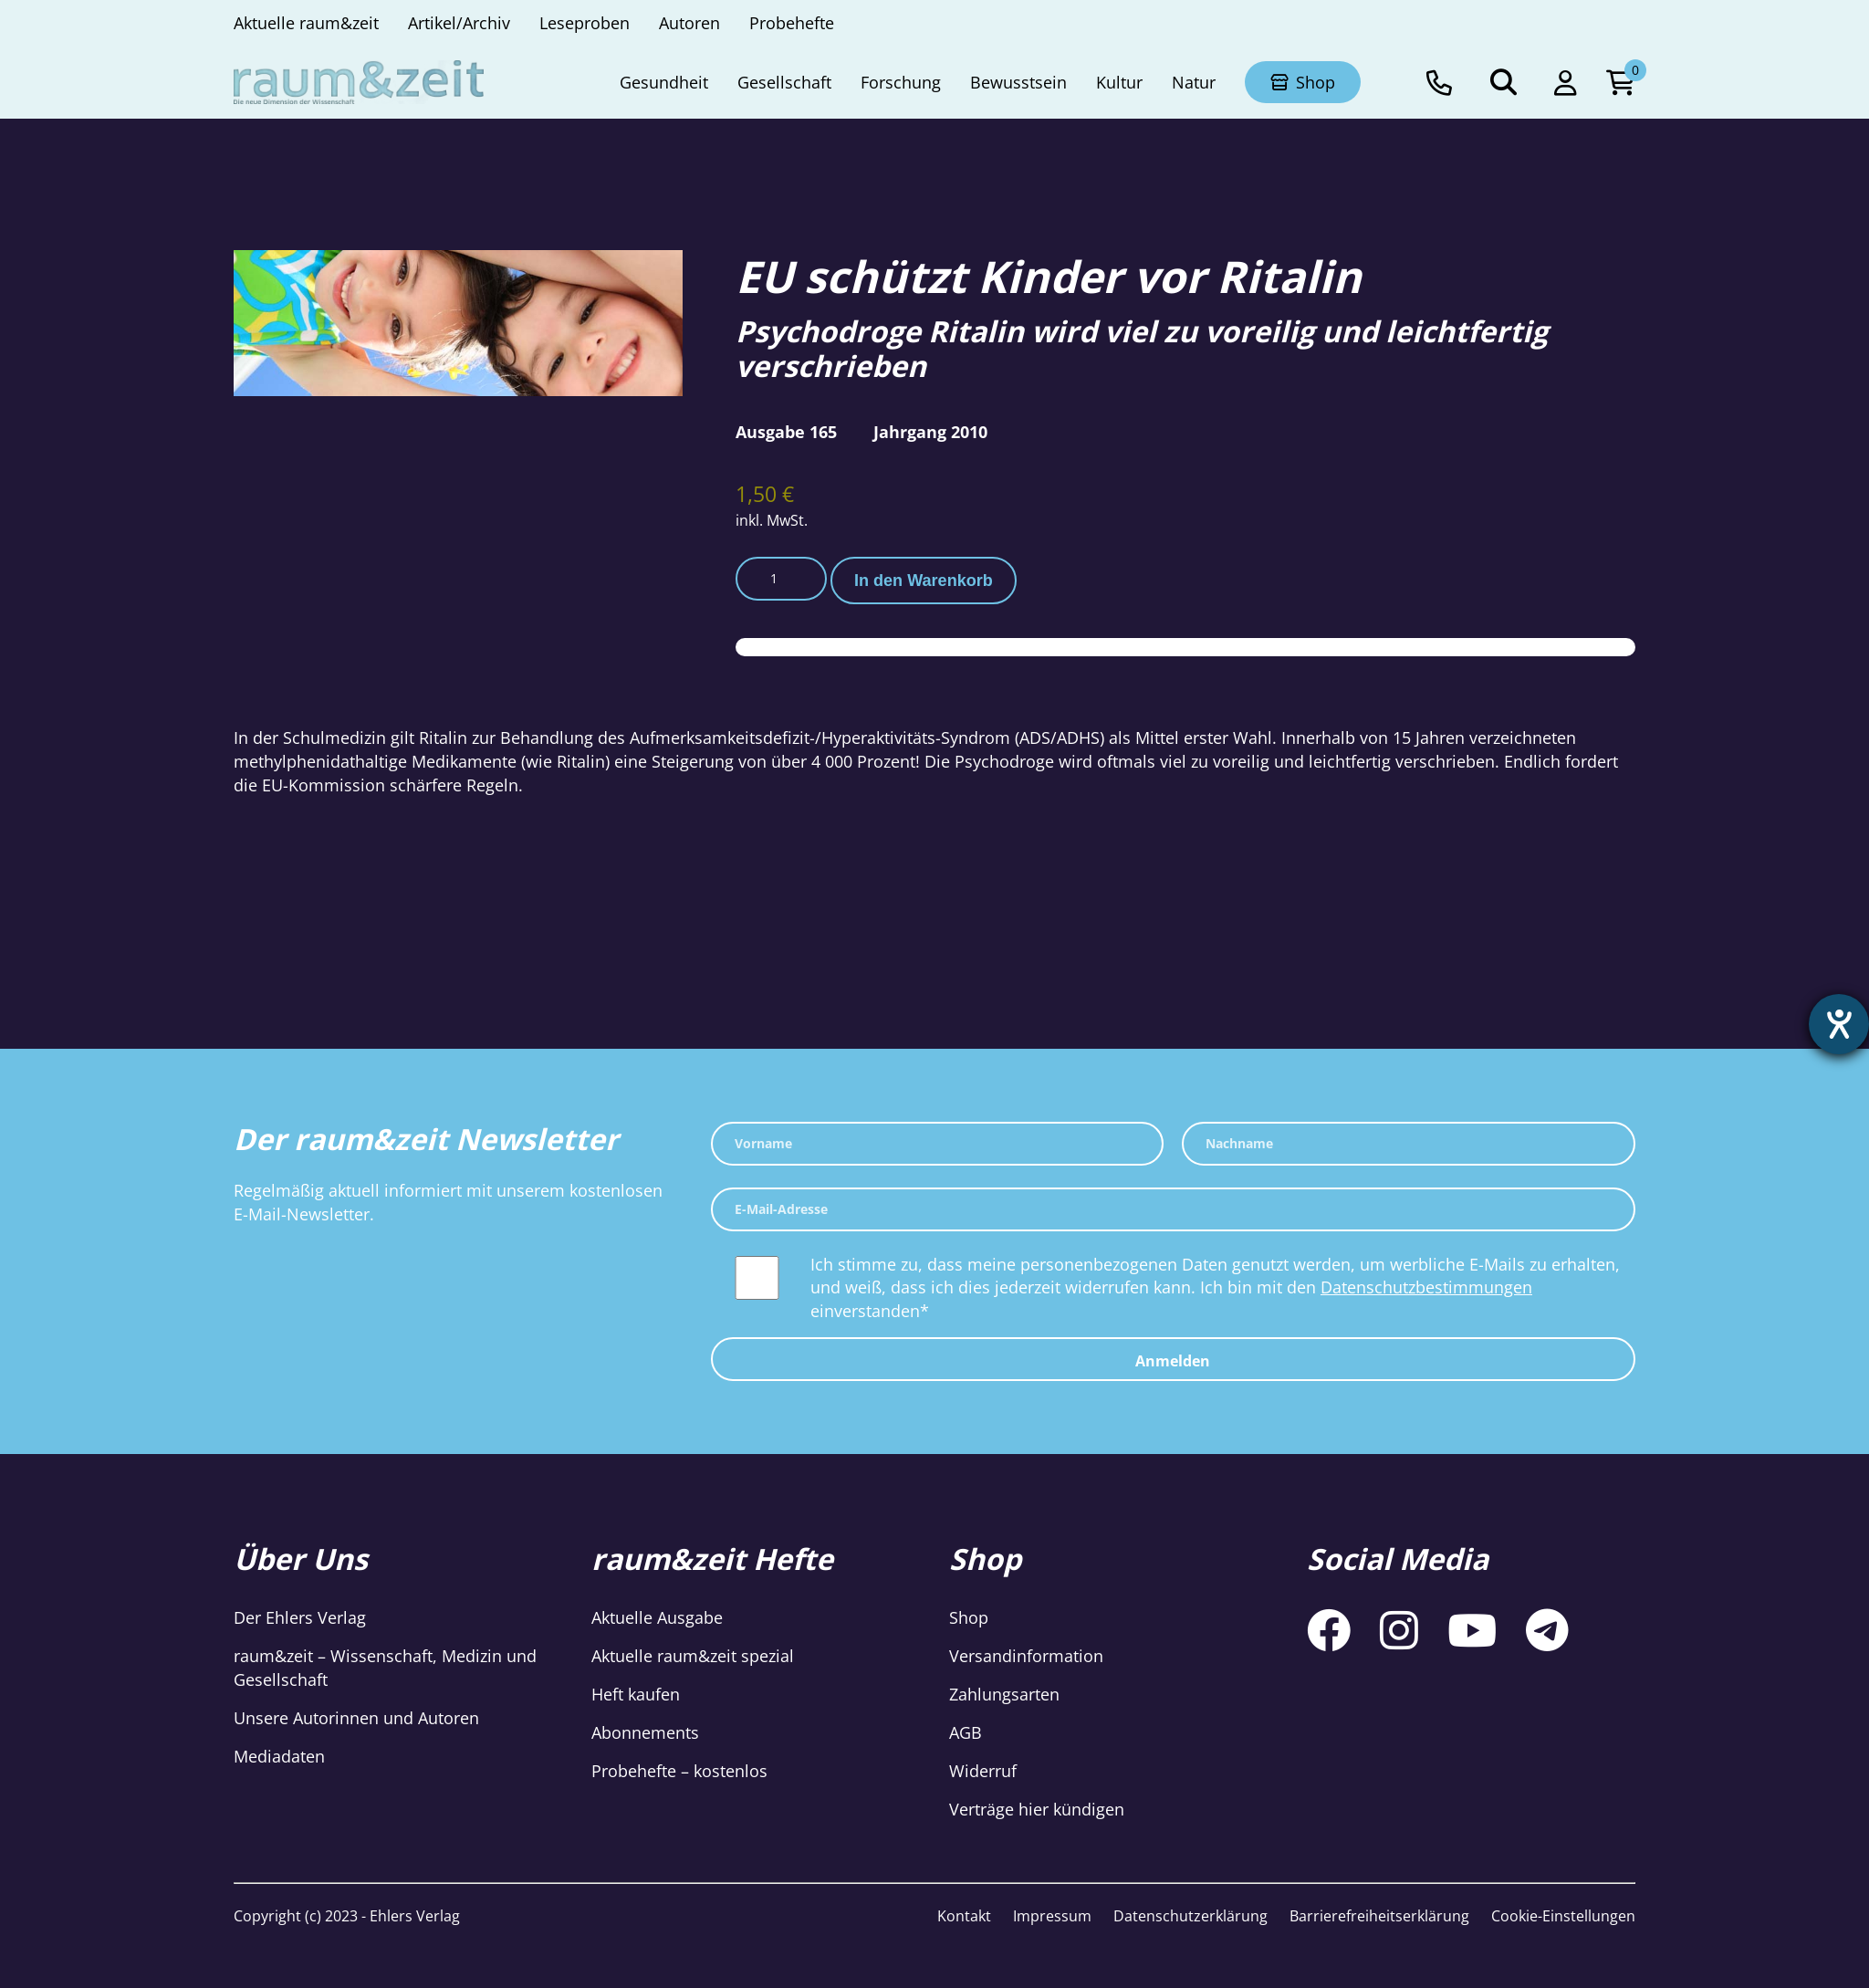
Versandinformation (1026, 1656)
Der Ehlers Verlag (300, 1617)
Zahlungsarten (1004, 1694)
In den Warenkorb (923, 580)
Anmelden (1172, 1361)
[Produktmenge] (781, 579)
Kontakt (964, 1916)
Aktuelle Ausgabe (657, 1617)
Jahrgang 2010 (930, 432)
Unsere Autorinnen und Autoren (356, 1718)
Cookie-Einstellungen (1563, 1916)
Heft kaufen (635, 1694)
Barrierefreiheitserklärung (1379, 1916)
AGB (965, 1732)
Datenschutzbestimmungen (1426, 1287)
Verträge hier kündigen (1036, 1809)
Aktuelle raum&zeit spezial (692, 1656)
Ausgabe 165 (786, 432)
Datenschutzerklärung (1190, 1916)
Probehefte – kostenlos (679, 1771)
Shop (968, 1617)
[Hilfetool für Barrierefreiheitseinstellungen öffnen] (1839, 1024)
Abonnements (645, 1732)
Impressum (1052, 1916)
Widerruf (983, 1771)
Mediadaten (279, 1756)
